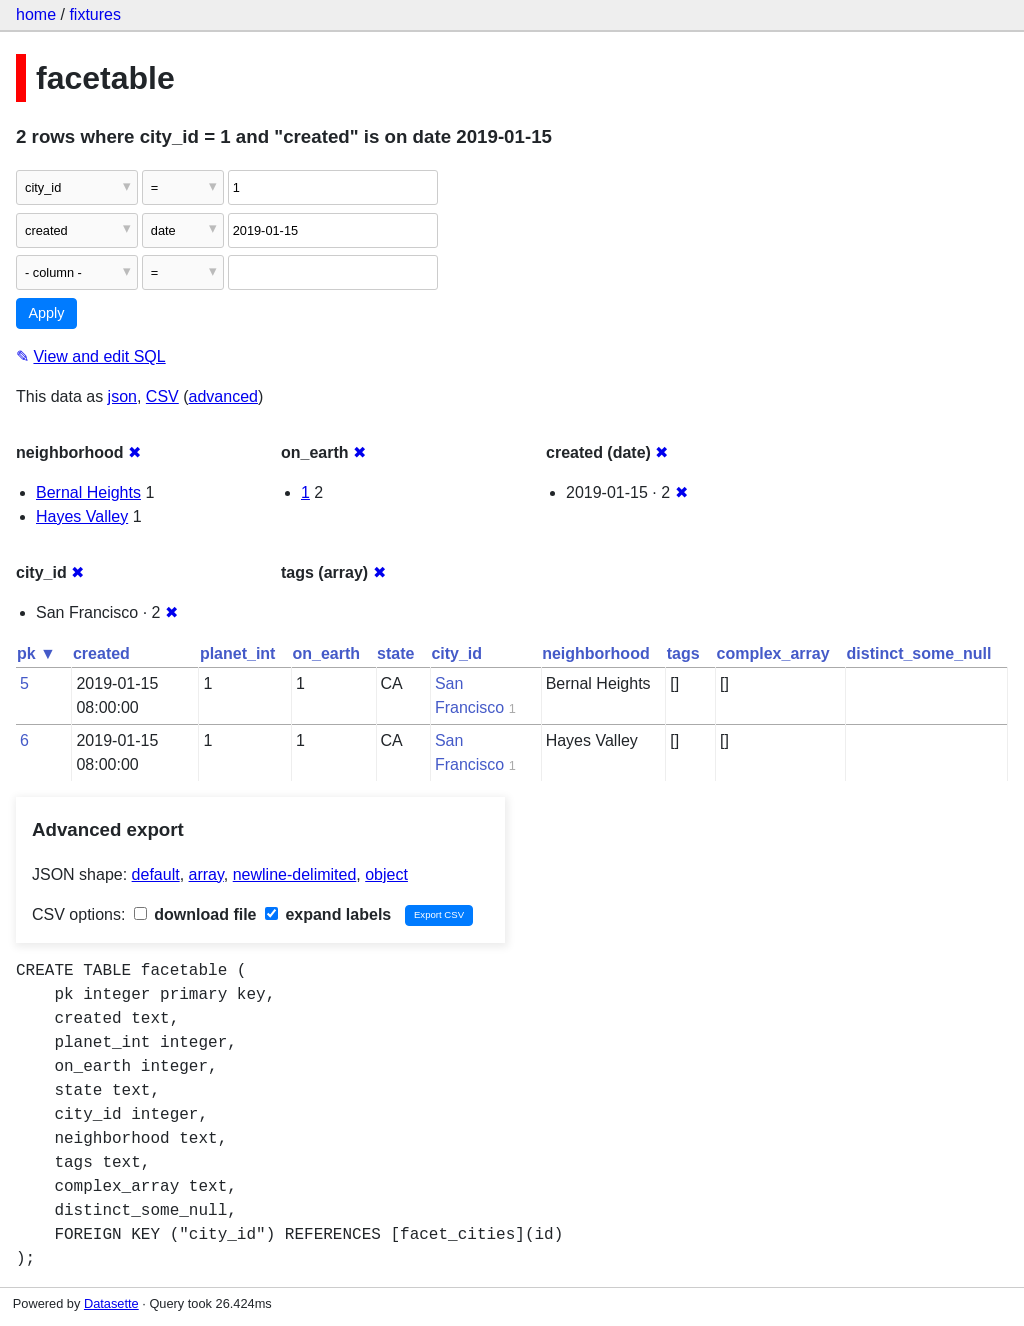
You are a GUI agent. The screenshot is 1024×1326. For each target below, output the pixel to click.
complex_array (773, 653)
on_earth (326, 653)
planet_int (238, 653)
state (395, 653)
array (206, 874)
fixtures (95, 14)
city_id (456, 653)
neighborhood (596, 653)
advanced (223, 396)
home (36, 14)
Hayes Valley (82, 516)
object (386, 874)
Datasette (111, 1303)
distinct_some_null (919, 653)
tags (683, 653)
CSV (162, 396)
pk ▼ (36, 653)
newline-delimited (295, 874)
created (101, 653)
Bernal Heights (88, 492)
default (156, 874)
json (122, 396)
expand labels (328, 914)
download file (195, 914)
